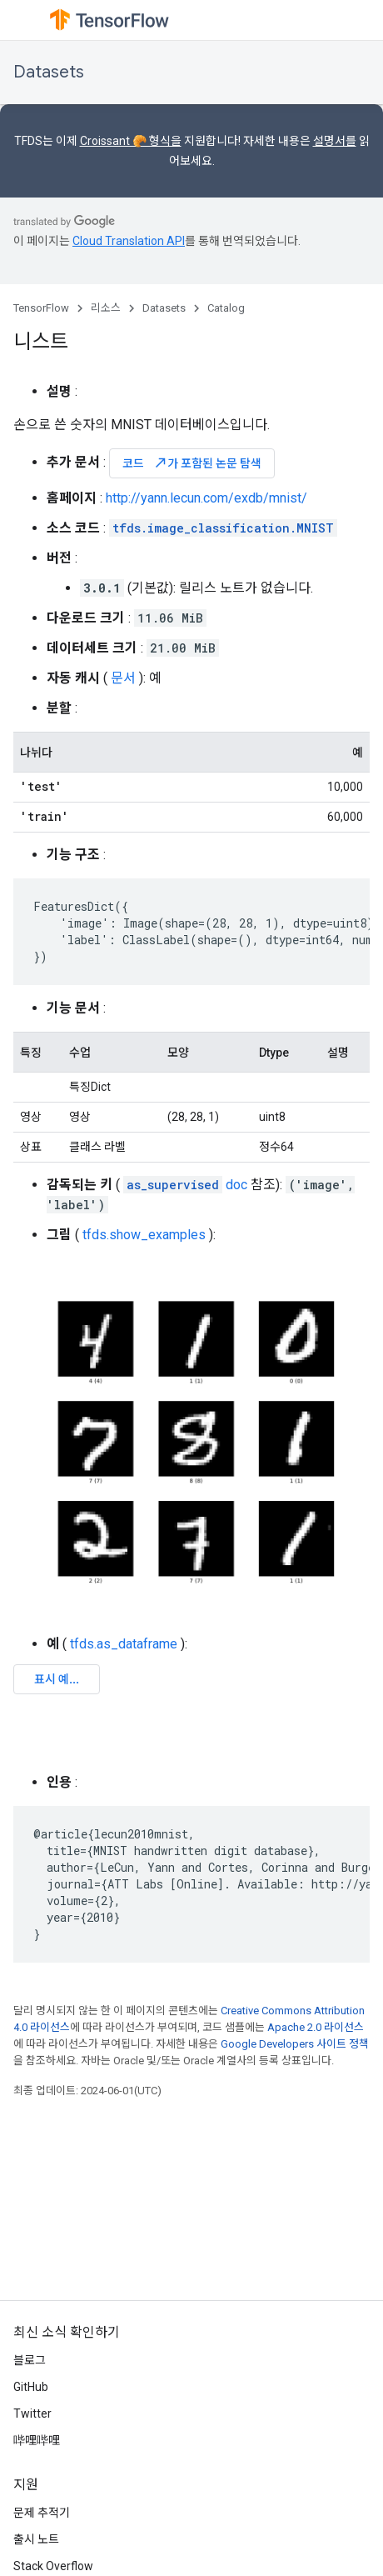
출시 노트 (36, 2539)
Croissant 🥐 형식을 (131, 141)
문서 (123, 678)
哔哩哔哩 (36, 2440)
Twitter (32, 2413)
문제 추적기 (41, 2512)
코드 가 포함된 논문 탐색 (191, 463)
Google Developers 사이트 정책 (295, 2044)
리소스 (106, 308)
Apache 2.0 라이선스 (315, 2027)
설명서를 (334, 141)
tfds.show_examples (144, 1235)
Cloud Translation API (128, 241)
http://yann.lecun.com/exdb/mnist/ (206, 498)
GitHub (30, 2386)
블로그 (29, 2360)
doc (185, 1185)
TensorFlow (41, 308)
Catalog (226, 308)
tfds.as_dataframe (123, 1644)
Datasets (48, 72)
